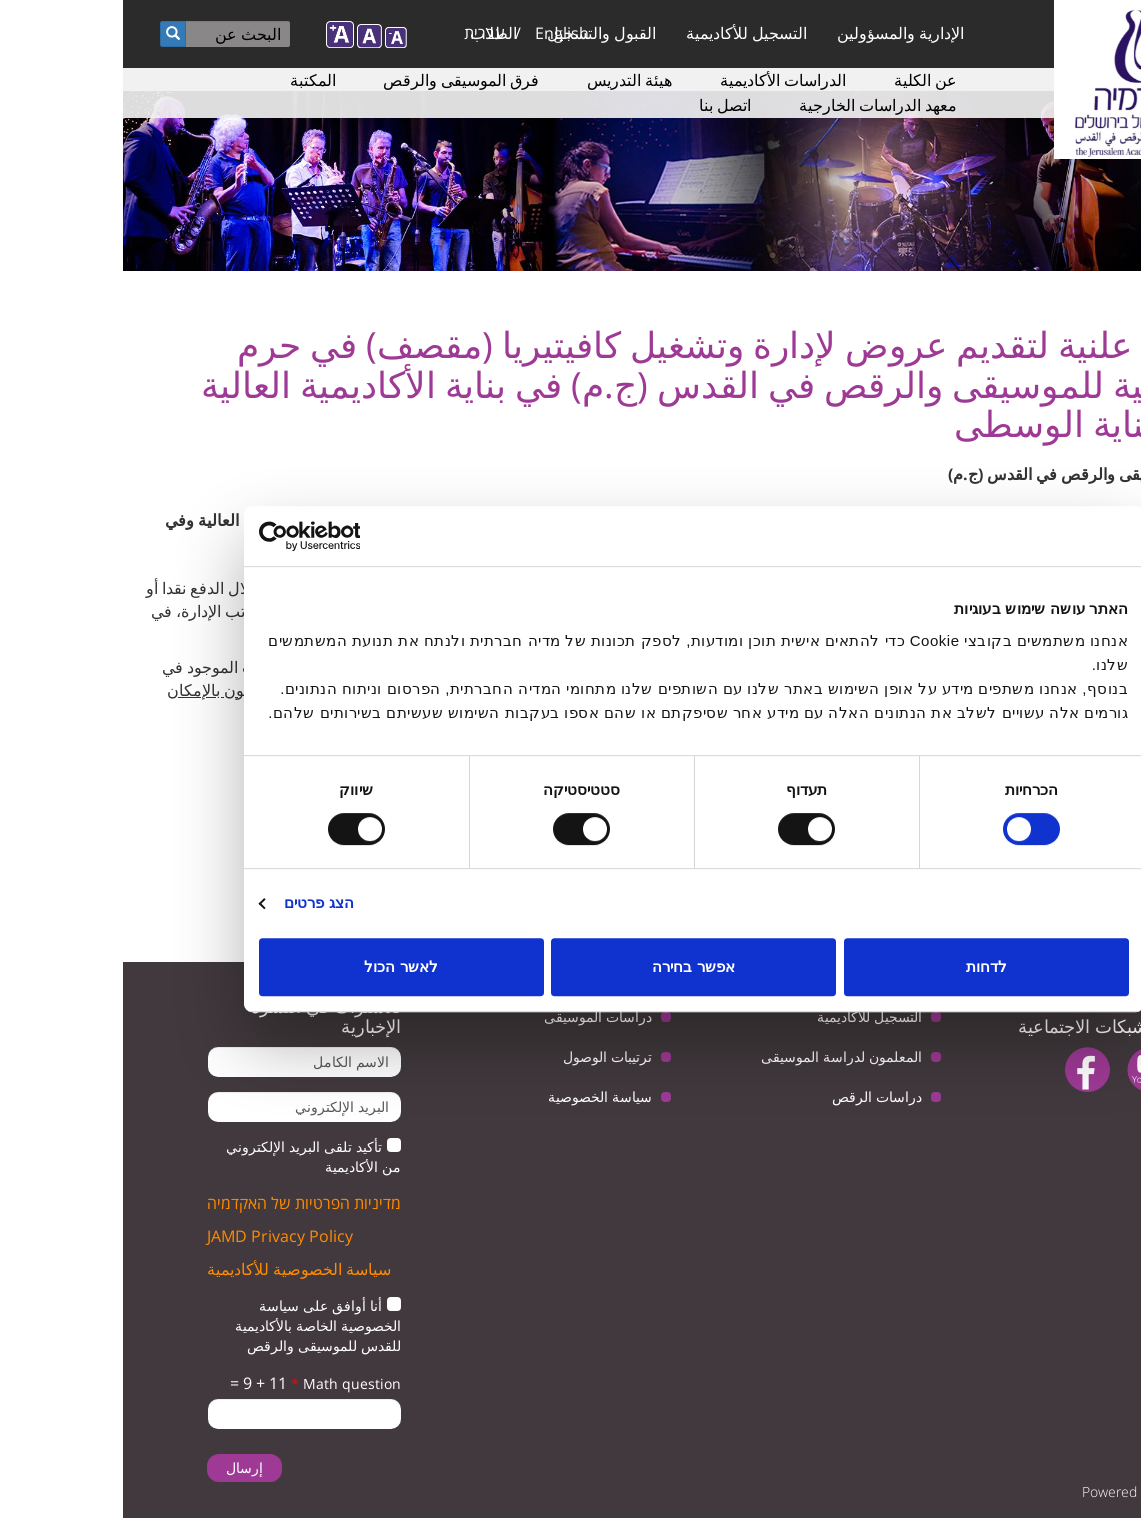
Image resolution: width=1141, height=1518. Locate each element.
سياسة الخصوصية (477, 1096)
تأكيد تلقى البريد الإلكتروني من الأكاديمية (190, 1156)
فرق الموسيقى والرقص (338, 80)
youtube (1026, 1069)
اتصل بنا (602, 105)
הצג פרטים (196, 902)
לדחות (863, 966)
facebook (964, 1069)
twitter (1088, 1069)
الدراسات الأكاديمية (660, 80)
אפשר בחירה (570, 966)
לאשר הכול (277, 966)
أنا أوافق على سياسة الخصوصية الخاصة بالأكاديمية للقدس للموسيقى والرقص (195, 1325)
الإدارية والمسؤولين (777, 33)
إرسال (121, 1467)
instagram (1071, 1120)
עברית (361, 33)
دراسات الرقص (754, 1096)
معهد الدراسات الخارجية (755, 105)
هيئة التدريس (506, 80)
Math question (223, 1383)
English (439, 33)
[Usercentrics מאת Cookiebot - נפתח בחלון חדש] (223, 536)
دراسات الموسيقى (475, 1016)
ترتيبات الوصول (484, 1056)
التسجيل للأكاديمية (623, 33)
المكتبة (190, 80)
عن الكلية (802, 80)
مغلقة (1106, 905)
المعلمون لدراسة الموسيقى (718, 1056)
